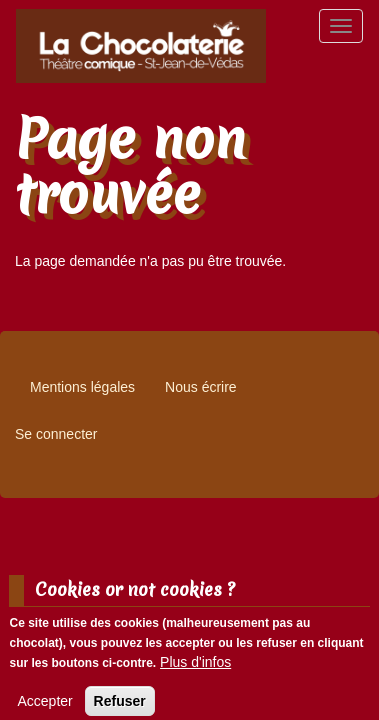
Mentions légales (82, 387)
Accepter (44, 708)
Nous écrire (201, 387)
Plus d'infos (195, 669)
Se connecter (56, 434)
